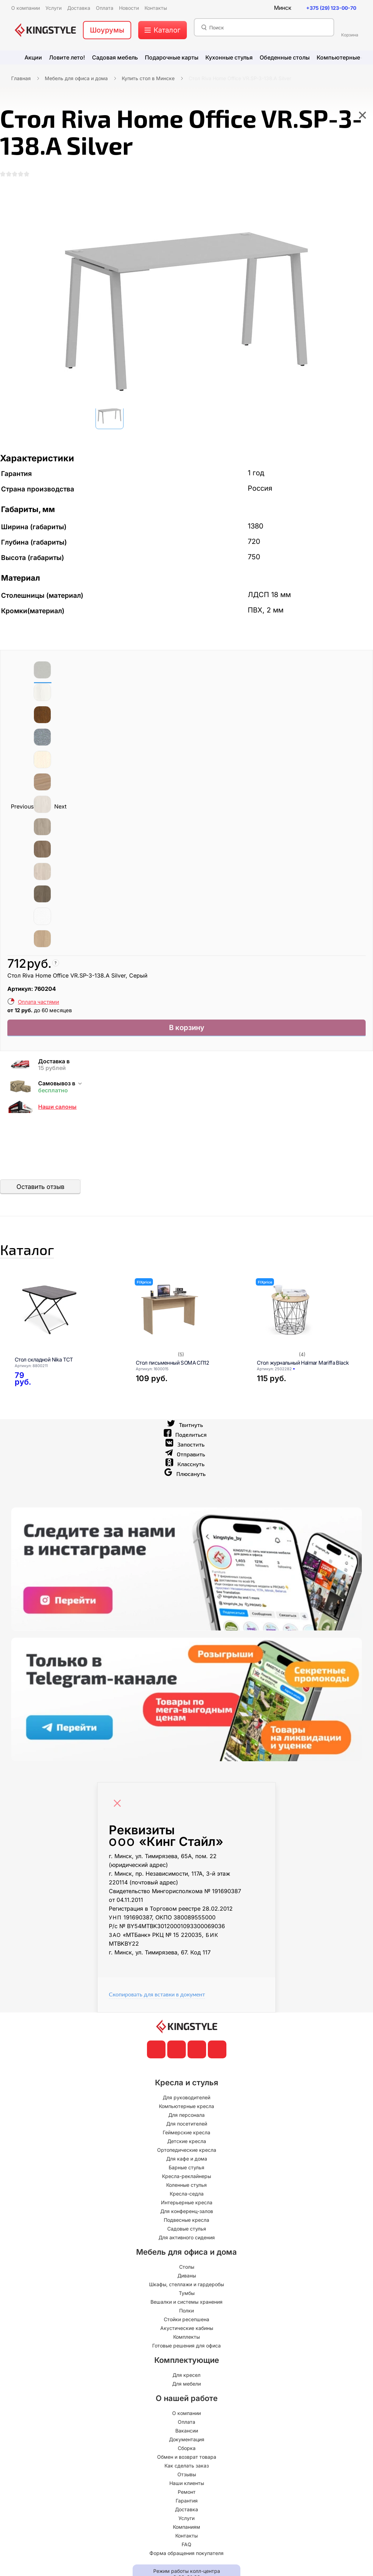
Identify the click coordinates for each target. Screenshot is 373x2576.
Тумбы (187, 2306)
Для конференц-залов (186, 2224)
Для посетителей (186, 2137)
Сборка (187, 2461)
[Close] (119, 1812)
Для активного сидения (187, 2250)
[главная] (45, 30)
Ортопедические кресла (186, 2163)
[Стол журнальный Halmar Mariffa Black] (308, 1322)
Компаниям (186, 2540)
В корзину (187, 1032)
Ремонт (187, 2505)
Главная (21, 78)
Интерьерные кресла (186, 2215)
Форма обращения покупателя (186, 2566)
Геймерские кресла (186, 2145)
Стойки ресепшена (186, 2332)
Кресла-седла (187, 2207)
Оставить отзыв (40, 1192)
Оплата (186, 2435)
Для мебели (186, 2397)
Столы (186, 2280)
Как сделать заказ (186, 2479)
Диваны (186, 2288)
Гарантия (187, 2513)
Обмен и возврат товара (186, 2470)
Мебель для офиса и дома (76, 78)
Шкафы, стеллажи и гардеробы (186, 2297)
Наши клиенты (186, 2496)
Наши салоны (57, 1112)
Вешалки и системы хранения (186, 2315)
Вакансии (186, 2443)
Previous (22, 809)
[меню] (162, 30)
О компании (186, 2426)
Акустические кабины (186, 2341)
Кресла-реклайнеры (186, 2189)
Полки (186, 2323)
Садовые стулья (186, 2242)
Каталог (40, 1258)
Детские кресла (186, 2154)
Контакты (186, 2549)
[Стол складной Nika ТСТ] (66, 1322)
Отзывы (186, 2487)
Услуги (186, 2531)
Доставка (186, 2522)
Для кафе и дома (186, 2172)
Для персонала (186, 2128)
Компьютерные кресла (186, 2119)
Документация (186, 2452)
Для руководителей (186, 2110)
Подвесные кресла (186, 2233)
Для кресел (186, 2388)
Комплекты (186, 2350)
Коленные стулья (186, 2198)
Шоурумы (107, 30)
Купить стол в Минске (148, 78)
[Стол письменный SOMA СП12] (187, 1322)
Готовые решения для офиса (186, 2358)
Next (60, 809)
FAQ (186, 2557)
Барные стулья (186, 2180)
